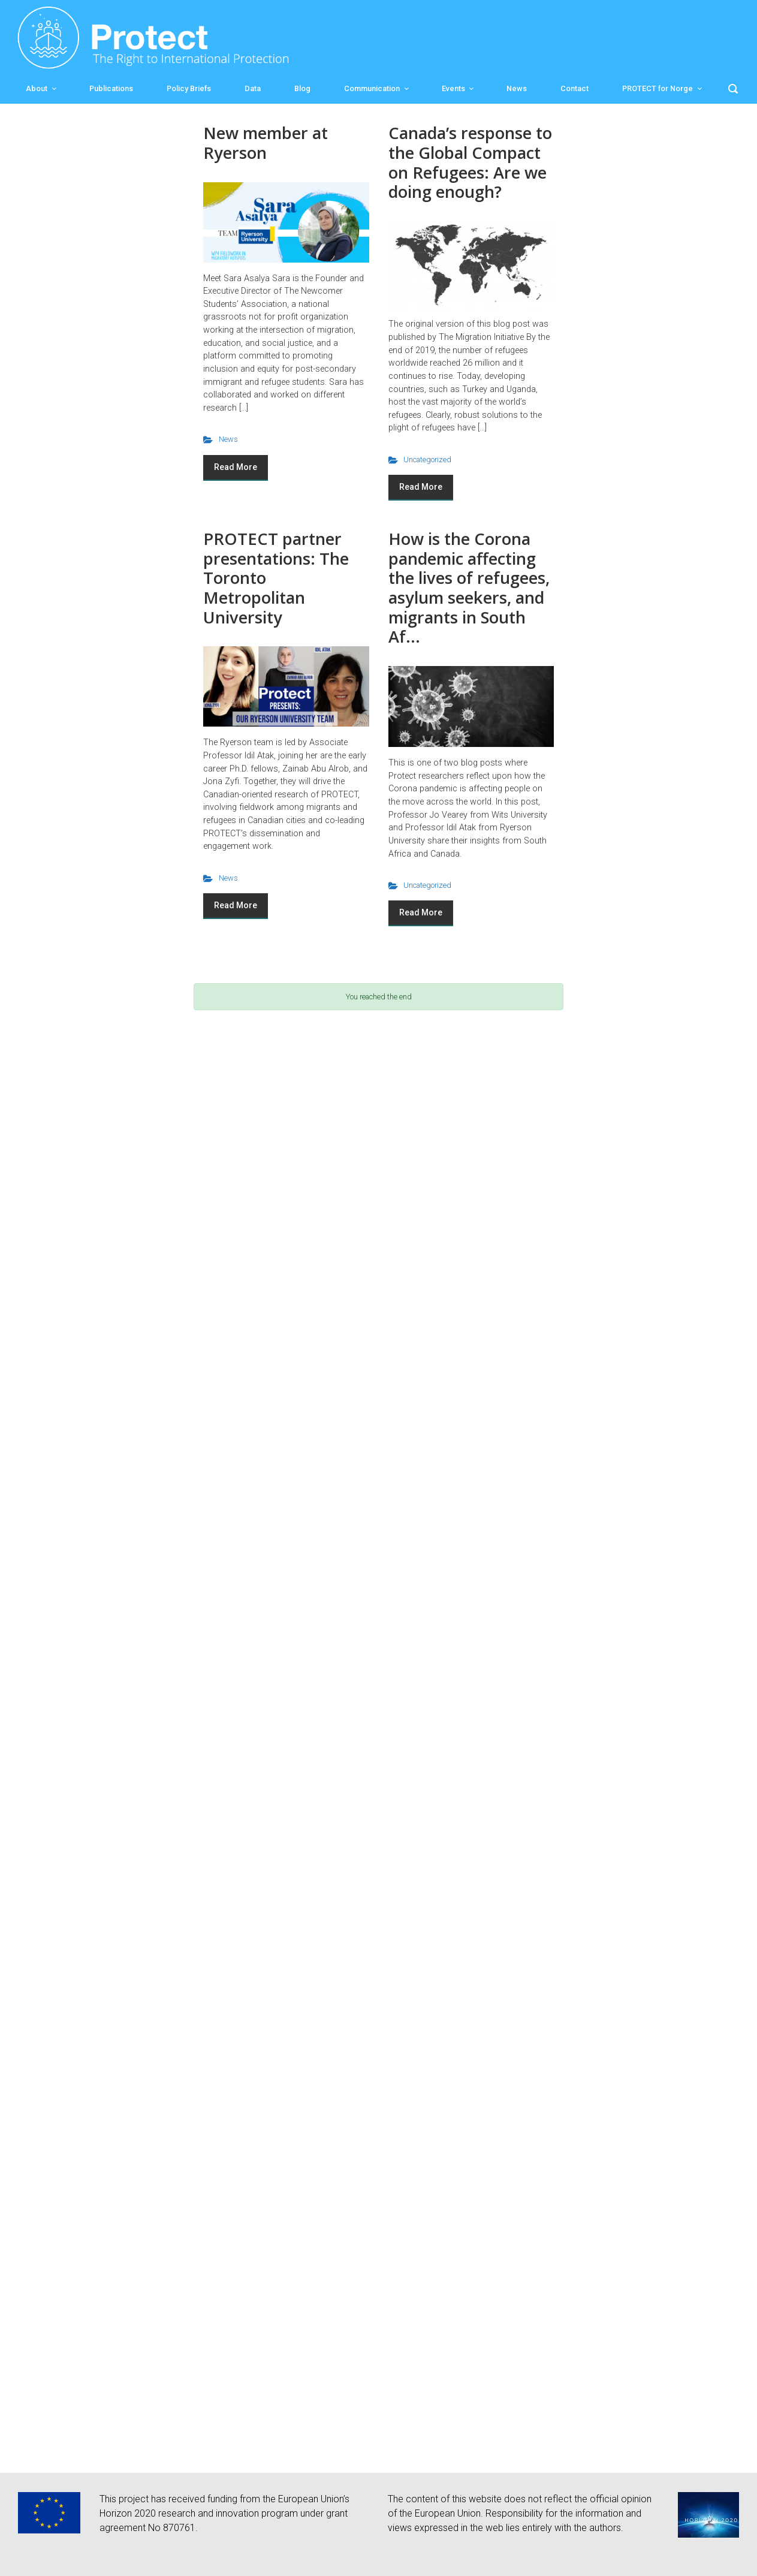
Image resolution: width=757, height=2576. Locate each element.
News (516, 88)
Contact (574, 88)
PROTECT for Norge (657, 88)
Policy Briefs (189, 88)
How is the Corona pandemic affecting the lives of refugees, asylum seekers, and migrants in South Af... (469, 587)
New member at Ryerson (265, 143)
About (36, 88)
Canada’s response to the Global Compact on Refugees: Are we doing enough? (470, 162)
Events (453, 88)
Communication (372, 88)
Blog (302, 88)
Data (253, 88)
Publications (111, 88)
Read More (235, 467)
